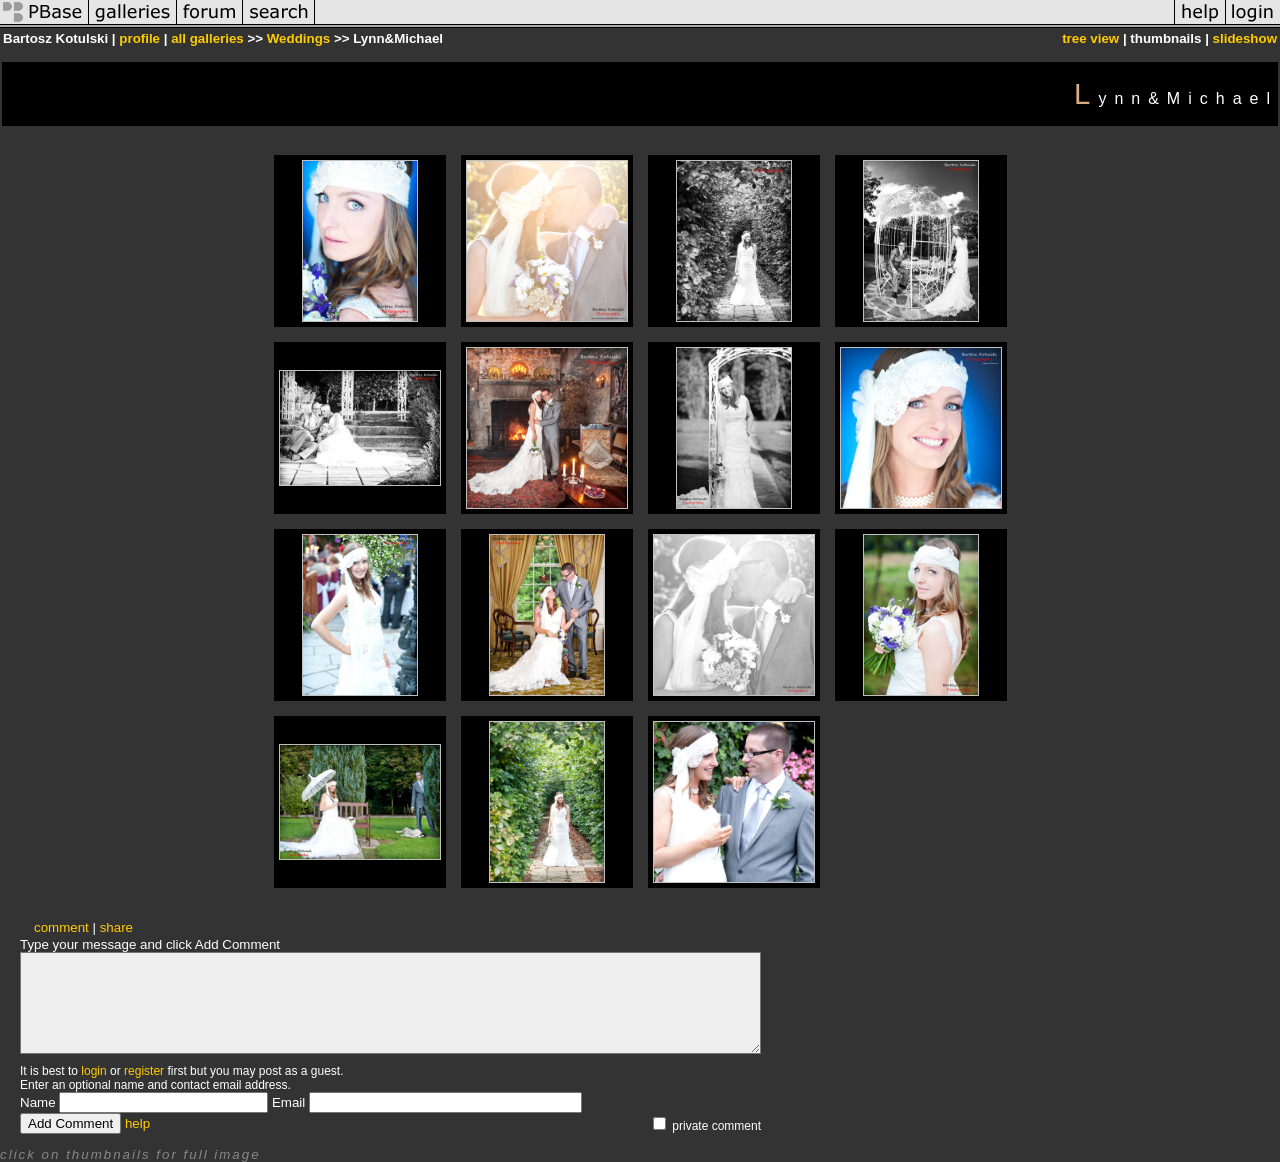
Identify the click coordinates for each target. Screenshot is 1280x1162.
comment (61, 927)
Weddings (298, 38)
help (137, 1123)
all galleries (207, 38)
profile (139, 38)
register (144, 1071)
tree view (1090, 38)
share (116, 927)
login (93, 1071)
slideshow (1245, 38)
